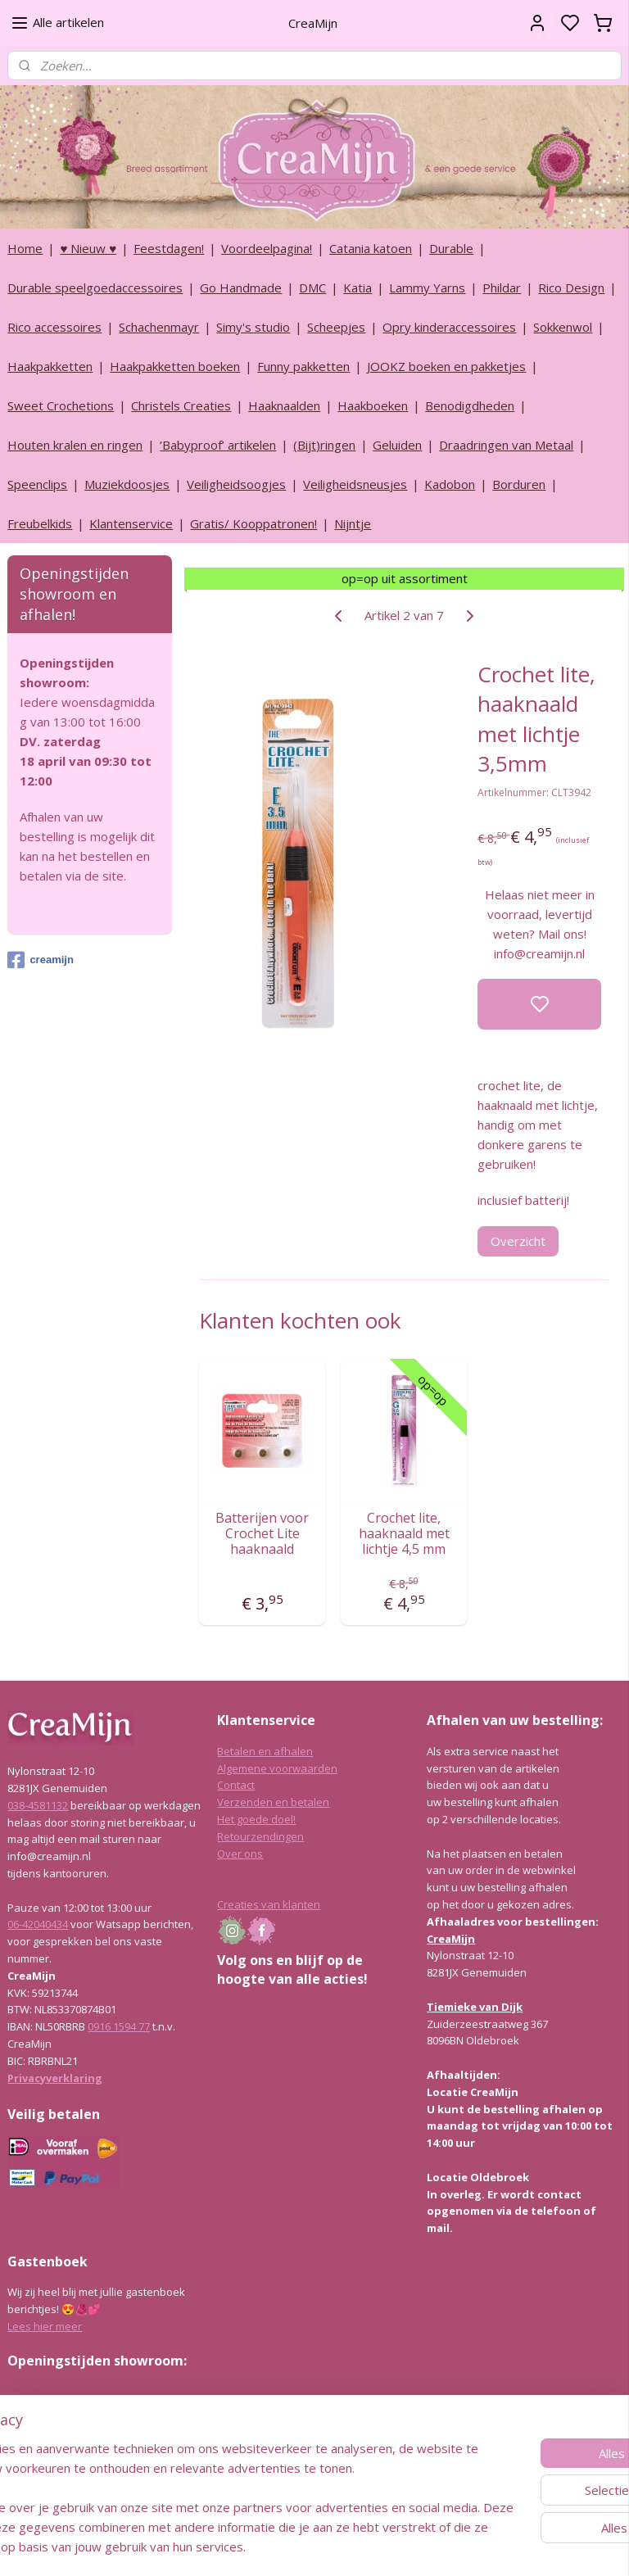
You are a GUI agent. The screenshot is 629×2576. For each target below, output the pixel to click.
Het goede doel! (256, 1819)
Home (25, 248)
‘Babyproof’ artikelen (218, 445)
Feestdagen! (168, 248)
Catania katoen (370, 248)
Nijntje (352, 523)
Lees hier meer (44, 2326)
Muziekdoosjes (127, 484)
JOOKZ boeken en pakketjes (446, 366)
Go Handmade (241, 287)
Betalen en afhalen (265, 1751)
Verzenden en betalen (273, 1802)
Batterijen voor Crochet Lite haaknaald (263, 1534)
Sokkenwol (562, 327)
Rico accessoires (54, 327)
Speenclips (37, 484)
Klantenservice (131, 523)
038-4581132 (37, 1805)
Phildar (501, 287)
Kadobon (449, 484)
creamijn (40, 960)
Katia (357, 287)
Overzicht (518, 1240)
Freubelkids (39, 523)
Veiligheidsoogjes (236, 484)
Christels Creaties (181, 405)
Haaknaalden (284, 405)
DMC (312, 287)
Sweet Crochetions (60, 405)
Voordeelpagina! (266, 248)
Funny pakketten (303, 366)
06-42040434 (37, 1924)
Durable (451, 248)
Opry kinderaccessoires (449, 327)
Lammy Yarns (427, 287)
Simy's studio (253, 327)
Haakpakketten (50, 366)
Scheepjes (336, 327)
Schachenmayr (159, 327)
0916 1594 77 (119, 2026)
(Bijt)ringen (324, 445)
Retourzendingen (260, 1836)
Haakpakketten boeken (175, 366)
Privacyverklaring (54, 2078)
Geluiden (397, 445)
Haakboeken (372, 405)
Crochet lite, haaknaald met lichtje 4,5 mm (404, 1534)
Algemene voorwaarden (277, 1768)
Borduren (518, 484)
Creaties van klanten (268, 1904)
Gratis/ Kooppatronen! (253, 523)
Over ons (240, 1853)
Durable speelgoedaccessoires (95, 287)
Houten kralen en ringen (75, 445)
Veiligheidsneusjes (355, 484)
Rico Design (571, 287)
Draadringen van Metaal (506, 445)
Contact (236, 1784)
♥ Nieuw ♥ (88, 248)
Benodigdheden (469, 405)
